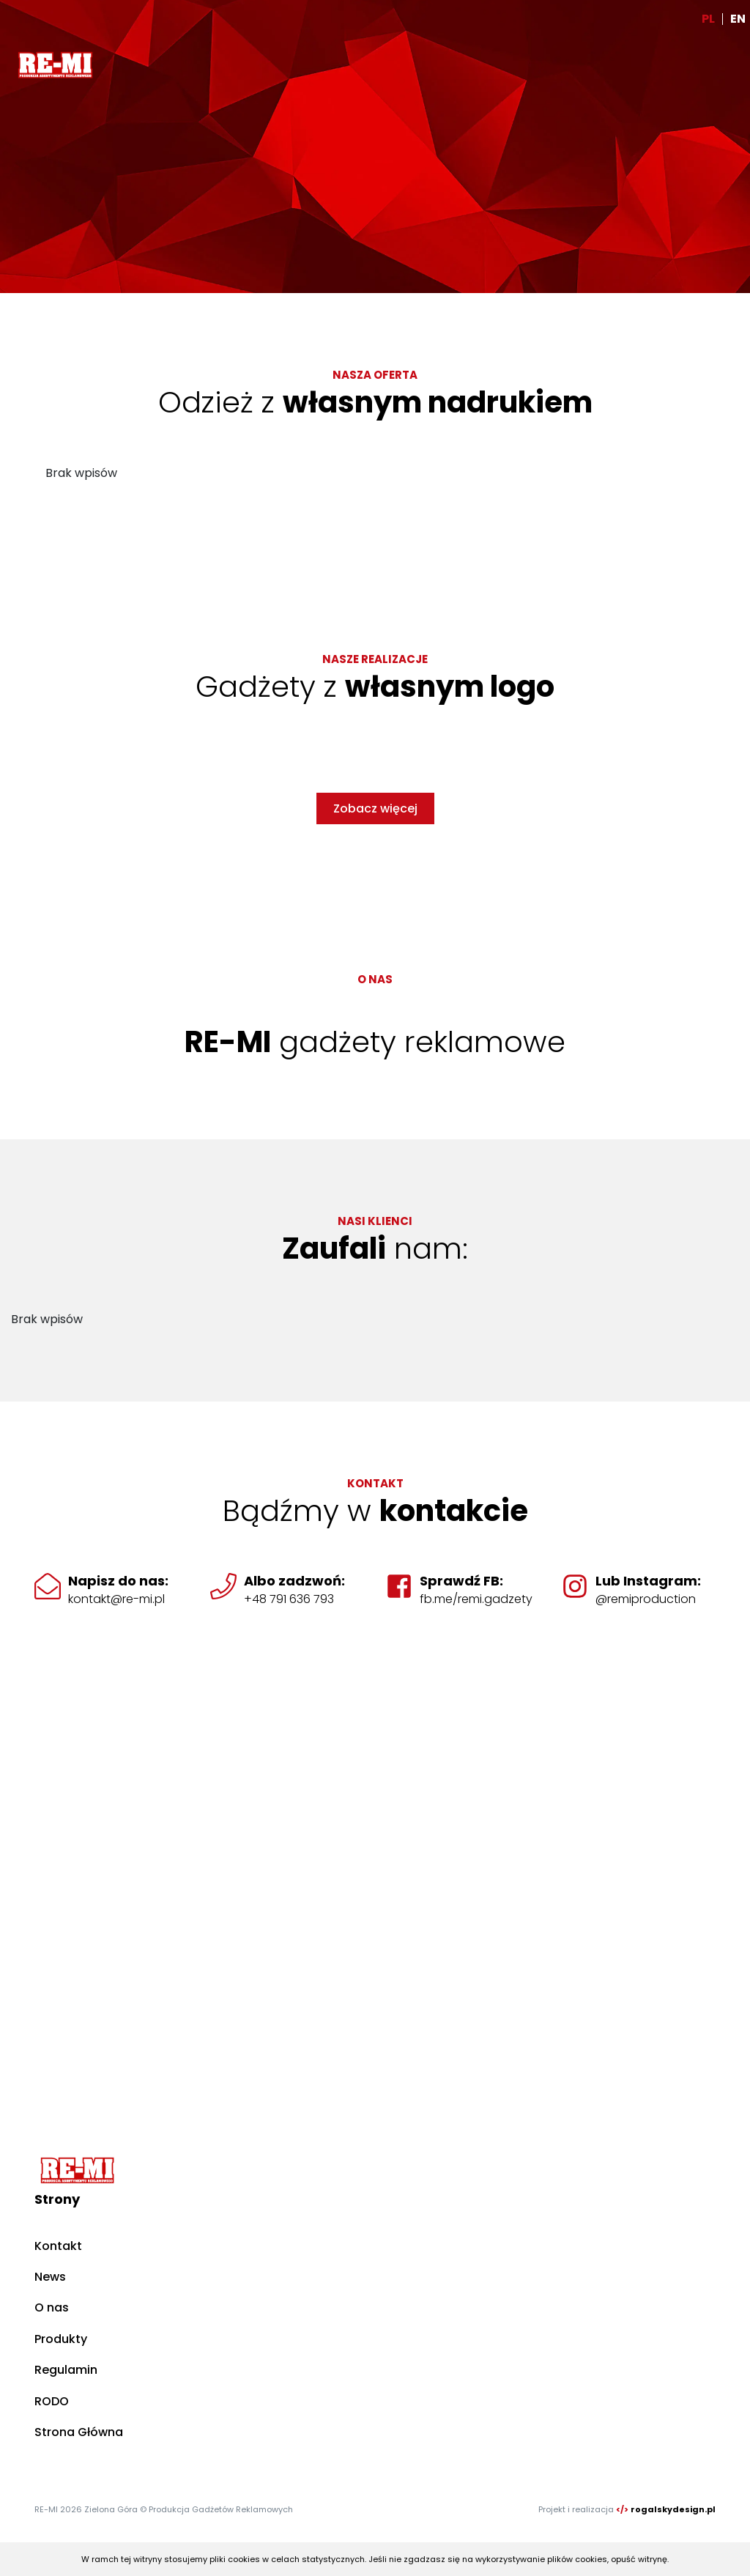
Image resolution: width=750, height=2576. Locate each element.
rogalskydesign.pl (673, 2509)
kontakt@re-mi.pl (116, 1599)
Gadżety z (375, 686)
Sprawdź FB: (461, 1581)
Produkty (60, 2339)
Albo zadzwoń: (294, 1581)
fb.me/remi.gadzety (476, 1599)
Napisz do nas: (118, 1581)
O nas (51, 2307)
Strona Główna (78, 2432)
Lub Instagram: (648, 1581)
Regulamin (65, 2369)
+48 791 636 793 (289, 1599)
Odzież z (375, 402)
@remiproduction (645, 1599)
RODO (51, 2401)
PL (708, 18)
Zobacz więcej (375, 808)
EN (738, 18)
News (50, 2276)
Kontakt (58, 2246)
